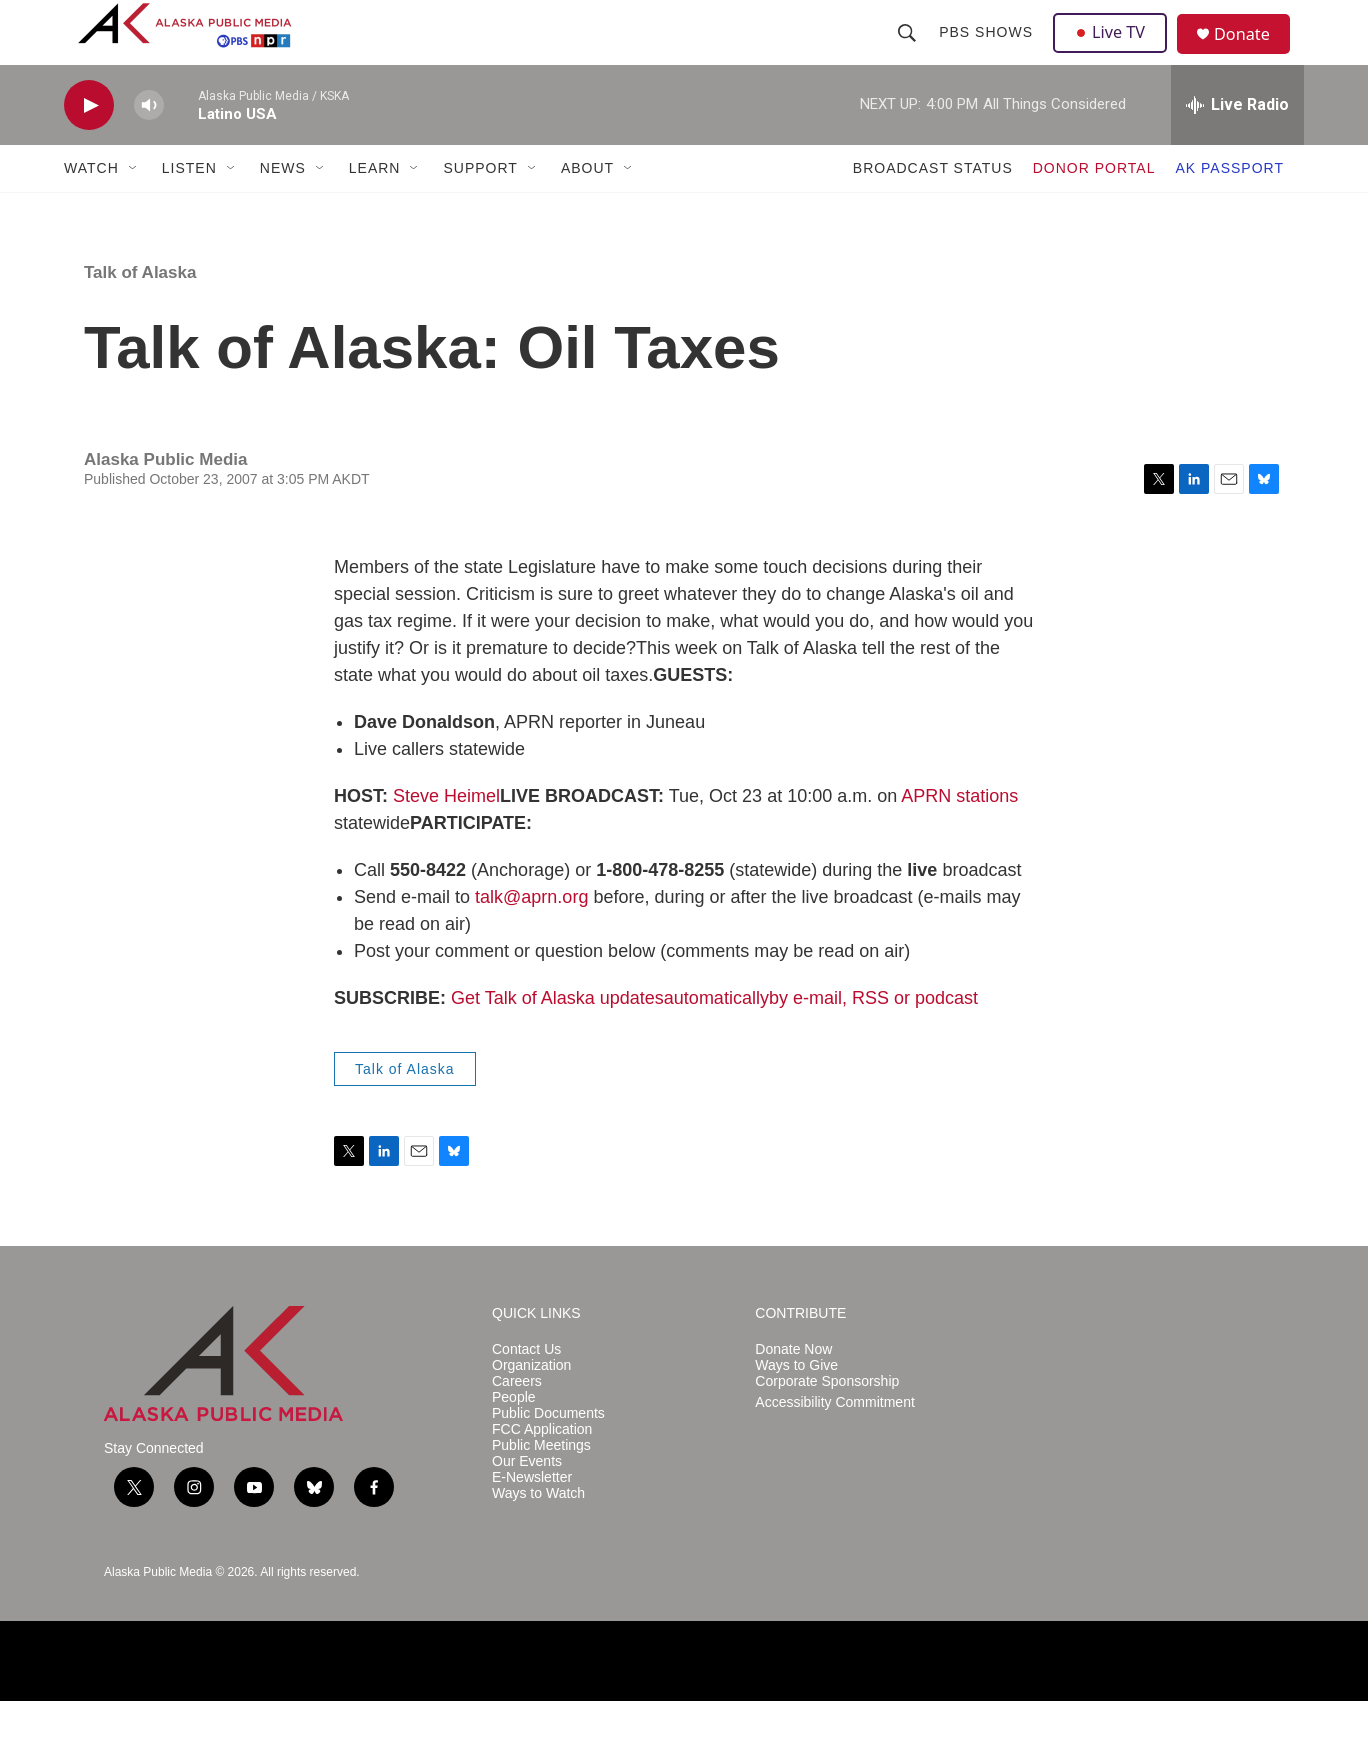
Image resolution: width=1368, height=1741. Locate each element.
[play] (89, 145)
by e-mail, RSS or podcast (873, 1038)
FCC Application (542, 1469)
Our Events (527, 1501)
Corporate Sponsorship (827, 1421)
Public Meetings (541, 1485)
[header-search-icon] (909, 52)
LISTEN (189, 208)
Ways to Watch (538, 1533)
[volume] (149, 145)
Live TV (1115, 52)
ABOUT (587, 208)
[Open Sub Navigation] (134, 208)
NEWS (283, 208)
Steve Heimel (446, 836)
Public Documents (548, 1453)
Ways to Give (796, 1405)
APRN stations (959, 836)
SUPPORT (480, 208)
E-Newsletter (532, 1517)
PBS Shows (988, 52)
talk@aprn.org (531, 937)
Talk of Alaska (140, 312)
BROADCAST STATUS (933, 208)
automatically (716, 1038)
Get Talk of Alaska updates (557, 1038)
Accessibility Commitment (834, 1442)
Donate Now (793, 1389)
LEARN (375, 208)
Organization (531, 1405)
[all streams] (1237, 145)
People (514, 1437)
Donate (1253, 54)
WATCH (91, 208)
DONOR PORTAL (1094, 208)
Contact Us (526, 1389)
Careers (517, 1421)
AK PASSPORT (1229, 208)
